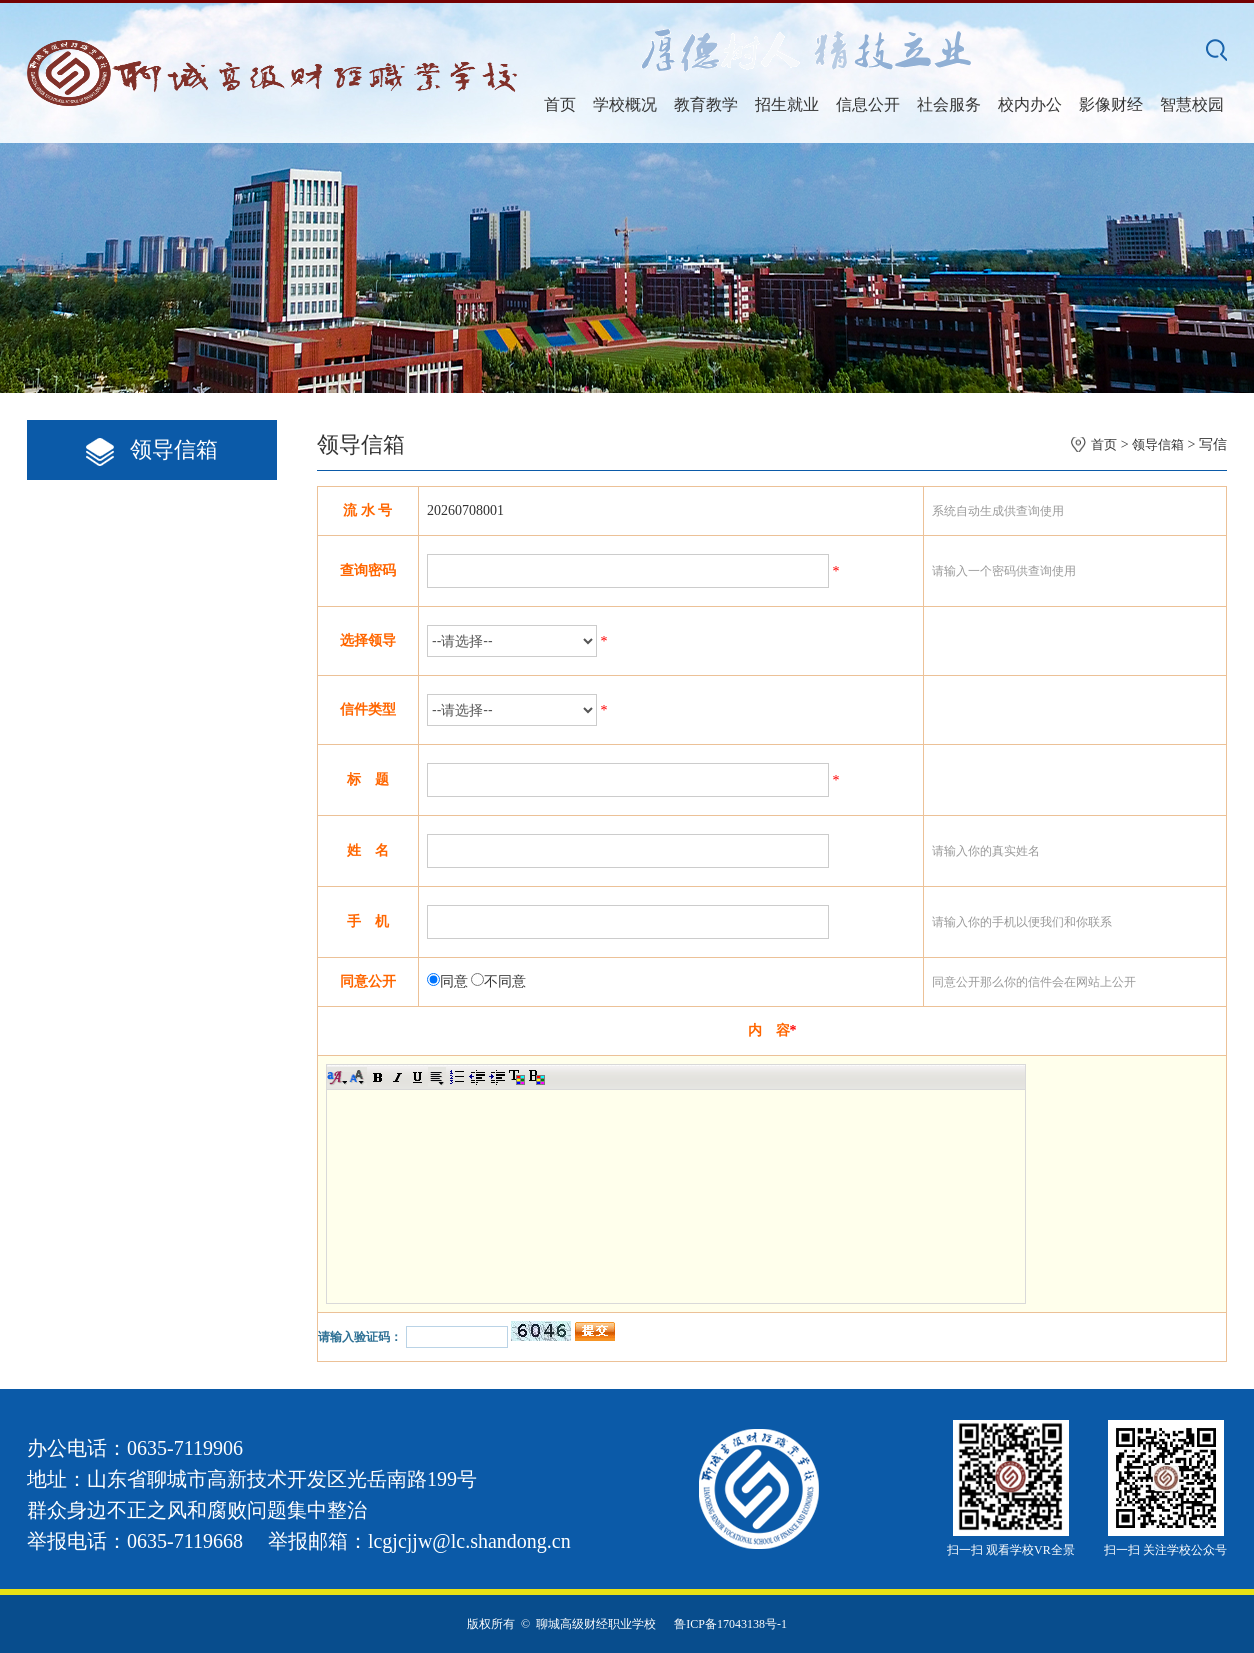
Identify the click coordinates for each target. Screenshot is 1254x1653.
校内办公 (1030, 104)
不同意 (505, 981)
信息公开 (868, 104)
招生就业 (787, 104)
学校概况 (625, 104)
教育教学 (706, 104)
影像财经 (1111, 104)
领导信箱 (1158, 444)
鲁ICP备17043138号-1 (730, 1624)
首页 (560, 104)
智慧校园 (1192, 104)
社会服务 (949, 104)
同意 (454, 981)
